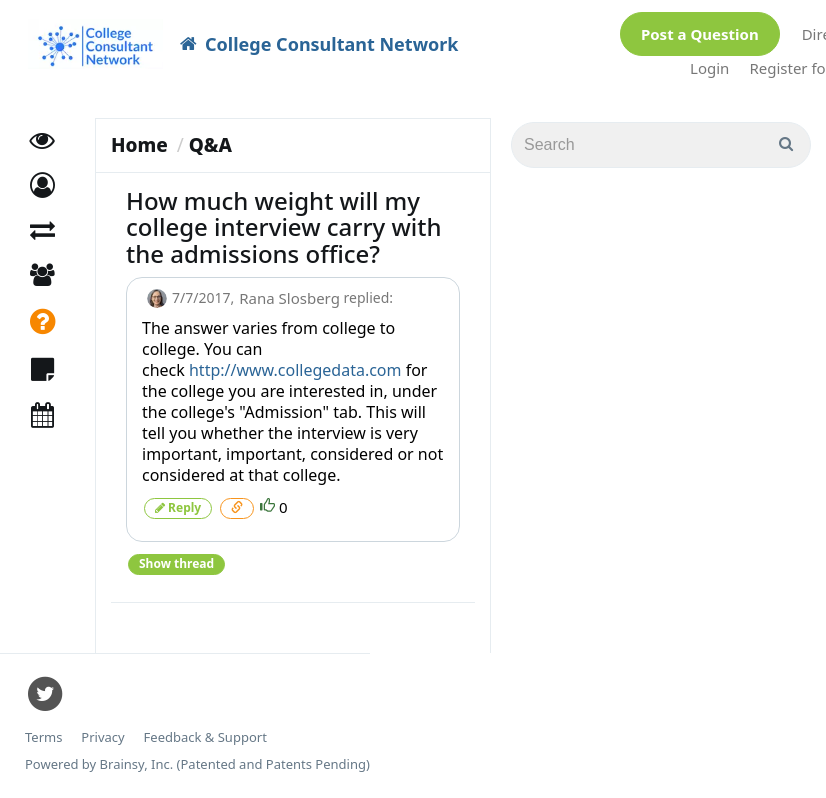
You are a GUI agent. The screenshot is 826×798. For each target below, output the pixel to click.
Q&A (210, 145)
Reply (178, 507)
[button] (42, 185)
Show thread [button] (176, 563)
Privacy (102, 737)
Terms (43, 737)
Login (709, 68)
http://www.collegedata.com (295, 370)
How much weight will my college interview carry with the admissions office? (284, 227)
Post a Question (700, 34)
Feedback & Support (205, 737)
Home (139, 145)
